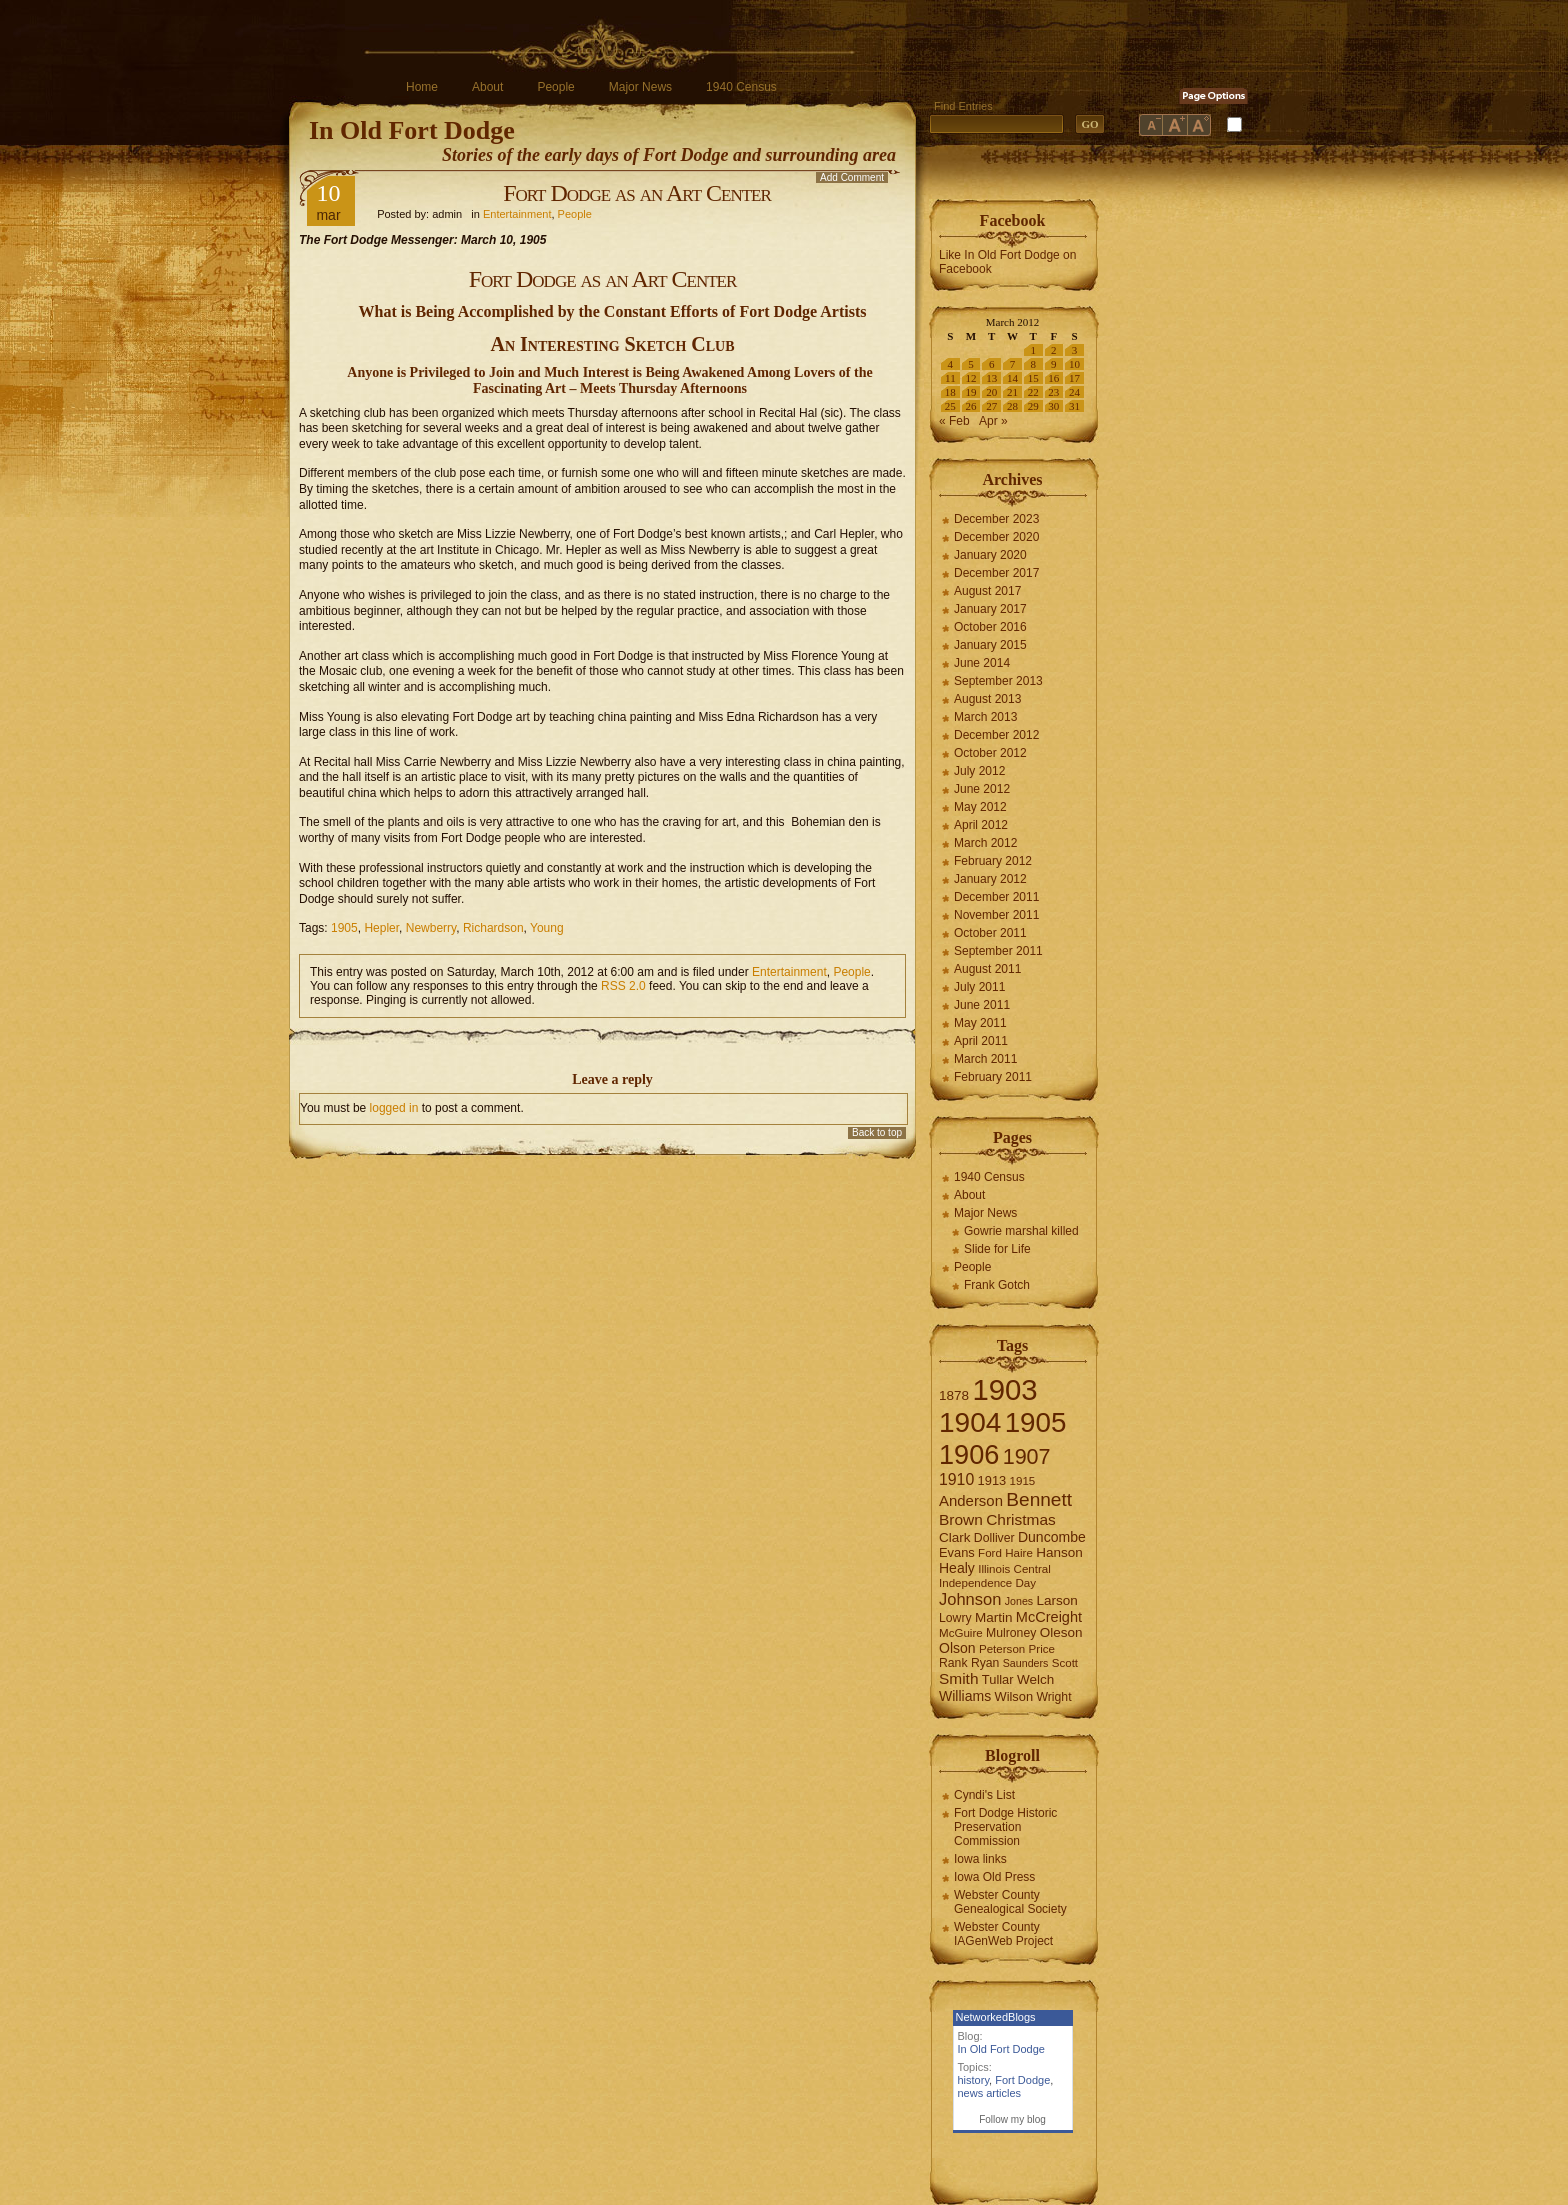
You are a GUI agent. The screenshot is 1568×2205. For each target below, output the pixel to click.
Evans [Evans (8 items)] (957, 1552)
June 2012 (982, 789)
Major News (640, 87)
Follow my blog (1012, 2119)
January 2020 (990, 555)
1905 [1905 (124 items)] (1036, 1422)
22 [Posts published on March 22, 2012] (1033, 392)
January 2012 (990, 879)
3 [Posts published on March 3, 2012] (1075, 350)
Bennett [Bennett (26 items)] (1039, 1499)
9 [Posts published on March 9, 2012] (1054, 364)
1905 (344, 928)
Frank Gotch (997, 1285)
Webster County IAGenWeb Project (1003, 1934)
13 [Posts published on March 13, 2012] (991, 378)
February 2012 (993, 861)
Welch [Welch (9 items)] (1035, 1679)
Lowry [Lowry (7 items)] (955, 1618)
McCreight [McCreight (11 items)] (1049, 1617)
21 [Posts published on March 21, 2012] (1012, 392)
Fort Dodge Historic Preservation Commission (1005, 1827)
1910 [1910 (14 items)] (956, 1479)
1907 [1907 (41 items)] (1027, 1456)
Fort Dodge (1022, 2080)
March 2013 (985, 717)
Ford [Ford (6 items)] (990, 1553)
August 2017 (987, 591)
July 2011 (979, 987)
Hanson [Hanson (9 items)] (1059, 1552)
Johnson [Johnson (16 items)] (970, 1599)
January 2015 (990, 645)
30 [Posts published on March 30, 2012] (1053, 406)
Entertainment (517, 214)
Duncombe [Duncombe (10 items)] (1052, 1537)
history (974, 2080)
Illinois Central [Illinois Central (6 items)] (1014, 1569)
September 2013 (998, 681)
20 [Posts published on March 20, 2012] (991, 392)
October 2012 (990, 753)
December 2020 (996, 537)
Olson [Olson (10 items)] (957, 1648)
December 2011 (996, 897)
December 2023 (996, 519)
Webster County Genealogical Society (1010, 1902)
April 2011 (981, 1041)
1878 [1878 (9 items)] (954, 1395)
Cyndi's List (984, 1795)
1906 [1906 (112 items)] (969, 1454)
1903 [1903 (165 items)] (1004, 1389)
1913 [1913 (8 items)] (992, 1480)
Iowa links (980, 1859)
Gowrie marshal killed (1021, 1231)
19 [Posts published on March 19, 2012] (971, 392)
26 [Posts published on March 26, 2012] (971, 406)
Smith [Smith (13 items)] (959, 1678)
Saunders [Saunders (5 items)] (1026, 1663)
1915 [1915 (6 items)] (1023, 1481)
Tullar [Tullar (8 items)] (998, 1679)
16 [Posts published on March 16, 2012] (1053, 378)
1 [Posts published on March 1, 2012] (1033, 350)
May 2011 (980, 1023)
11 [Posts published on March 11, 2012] (950, 378)
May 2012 (980, 807)
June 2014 (982, 663)
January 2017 (990, 609)
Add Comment (852, 177)
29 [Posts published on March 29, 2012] (1033, 406)
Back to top (877, 1132)
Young (547, 928)
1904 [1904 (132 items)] (970, 1422)
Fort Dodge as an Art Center (637, 193)
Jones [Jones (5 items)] (1019, 1601)
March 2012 (985, 843)
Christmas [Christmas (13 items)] (1021, 1519)
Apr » (993, 421)
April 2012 (981, 825)
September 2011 (998, 951)
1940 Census (741, 87)
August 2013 (987, 699)
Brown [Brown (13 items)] (961, 1519)
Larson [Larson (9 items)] (1057, 1600)
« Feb (954, 421)
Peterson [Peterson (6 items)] (1002, 1649)
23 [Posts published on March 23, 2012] (1053, 392)
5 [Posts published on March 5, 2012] (971, 364)
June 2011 (982, 1005)
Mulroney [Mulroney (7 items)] (1011, 1633)
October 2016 (990, 627)
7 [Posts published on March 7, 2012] (1013, 364)
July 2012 (979, 771)
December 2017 (996, 573)
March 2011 (985, 1059)
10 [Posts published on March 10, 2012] (1074, 364)
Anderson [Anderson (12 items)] (971, 1500)
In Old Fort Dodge (412, 130)
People (555, 87)
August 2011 (987, 969)
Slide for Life (997, 1249)
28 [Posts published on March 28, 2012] (1012, 406)
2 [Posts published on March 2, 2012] (1054, 350)
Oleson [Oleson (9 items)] (1061, 1632)
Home (422, 87)
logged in (394, 1108)
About (487, 87)
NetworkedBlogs (996, 2017)
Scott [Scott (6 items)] (1065, 1663)
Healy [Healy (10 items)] (957, 1568)
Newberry (431, 928)
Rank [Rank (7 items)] (953, 1663)
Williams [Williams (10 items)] (965, 1696)
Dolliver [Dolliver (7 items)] (994, 1538)
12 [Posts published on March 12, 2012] (971, 378)
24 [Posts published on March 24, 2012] (1074, 392)
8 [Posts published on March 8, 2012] (1033, 364)
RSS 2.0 (623, 986)
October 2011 (990, 933)
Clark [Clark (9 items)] (955, 1537)
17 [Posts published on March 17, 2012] (1074, 378)
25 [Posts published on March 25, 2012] (950, 406)
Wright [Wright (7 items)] (1053, 1697)
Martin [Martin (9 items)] (994, 1617)
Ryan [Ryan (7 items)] (985, 1663)
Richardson (493, 928)
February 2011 (993, 1077)
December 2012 (996, 735)
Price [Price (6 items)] (1042, 1649)
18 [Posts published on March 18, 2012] (950, 392)
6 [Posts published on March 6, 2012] (992, 364)
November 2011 (996, 915)
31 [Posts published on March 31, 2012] (1074, 406)
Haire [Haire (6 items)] (1019, 1553)
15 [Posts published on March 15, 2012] (1033, 378)
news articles (990, 2093)
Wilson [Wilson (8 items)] (1014, 1696)
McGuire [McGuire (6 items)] (961, 1633)
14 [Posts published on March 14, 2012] (1012, 378)
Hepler (381, 928)
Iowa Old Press (994, 1877)
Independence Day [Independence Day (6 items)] (987, 1583)
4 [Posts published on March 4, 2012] (951, 364)
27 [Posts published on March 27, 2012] (991, 406)
